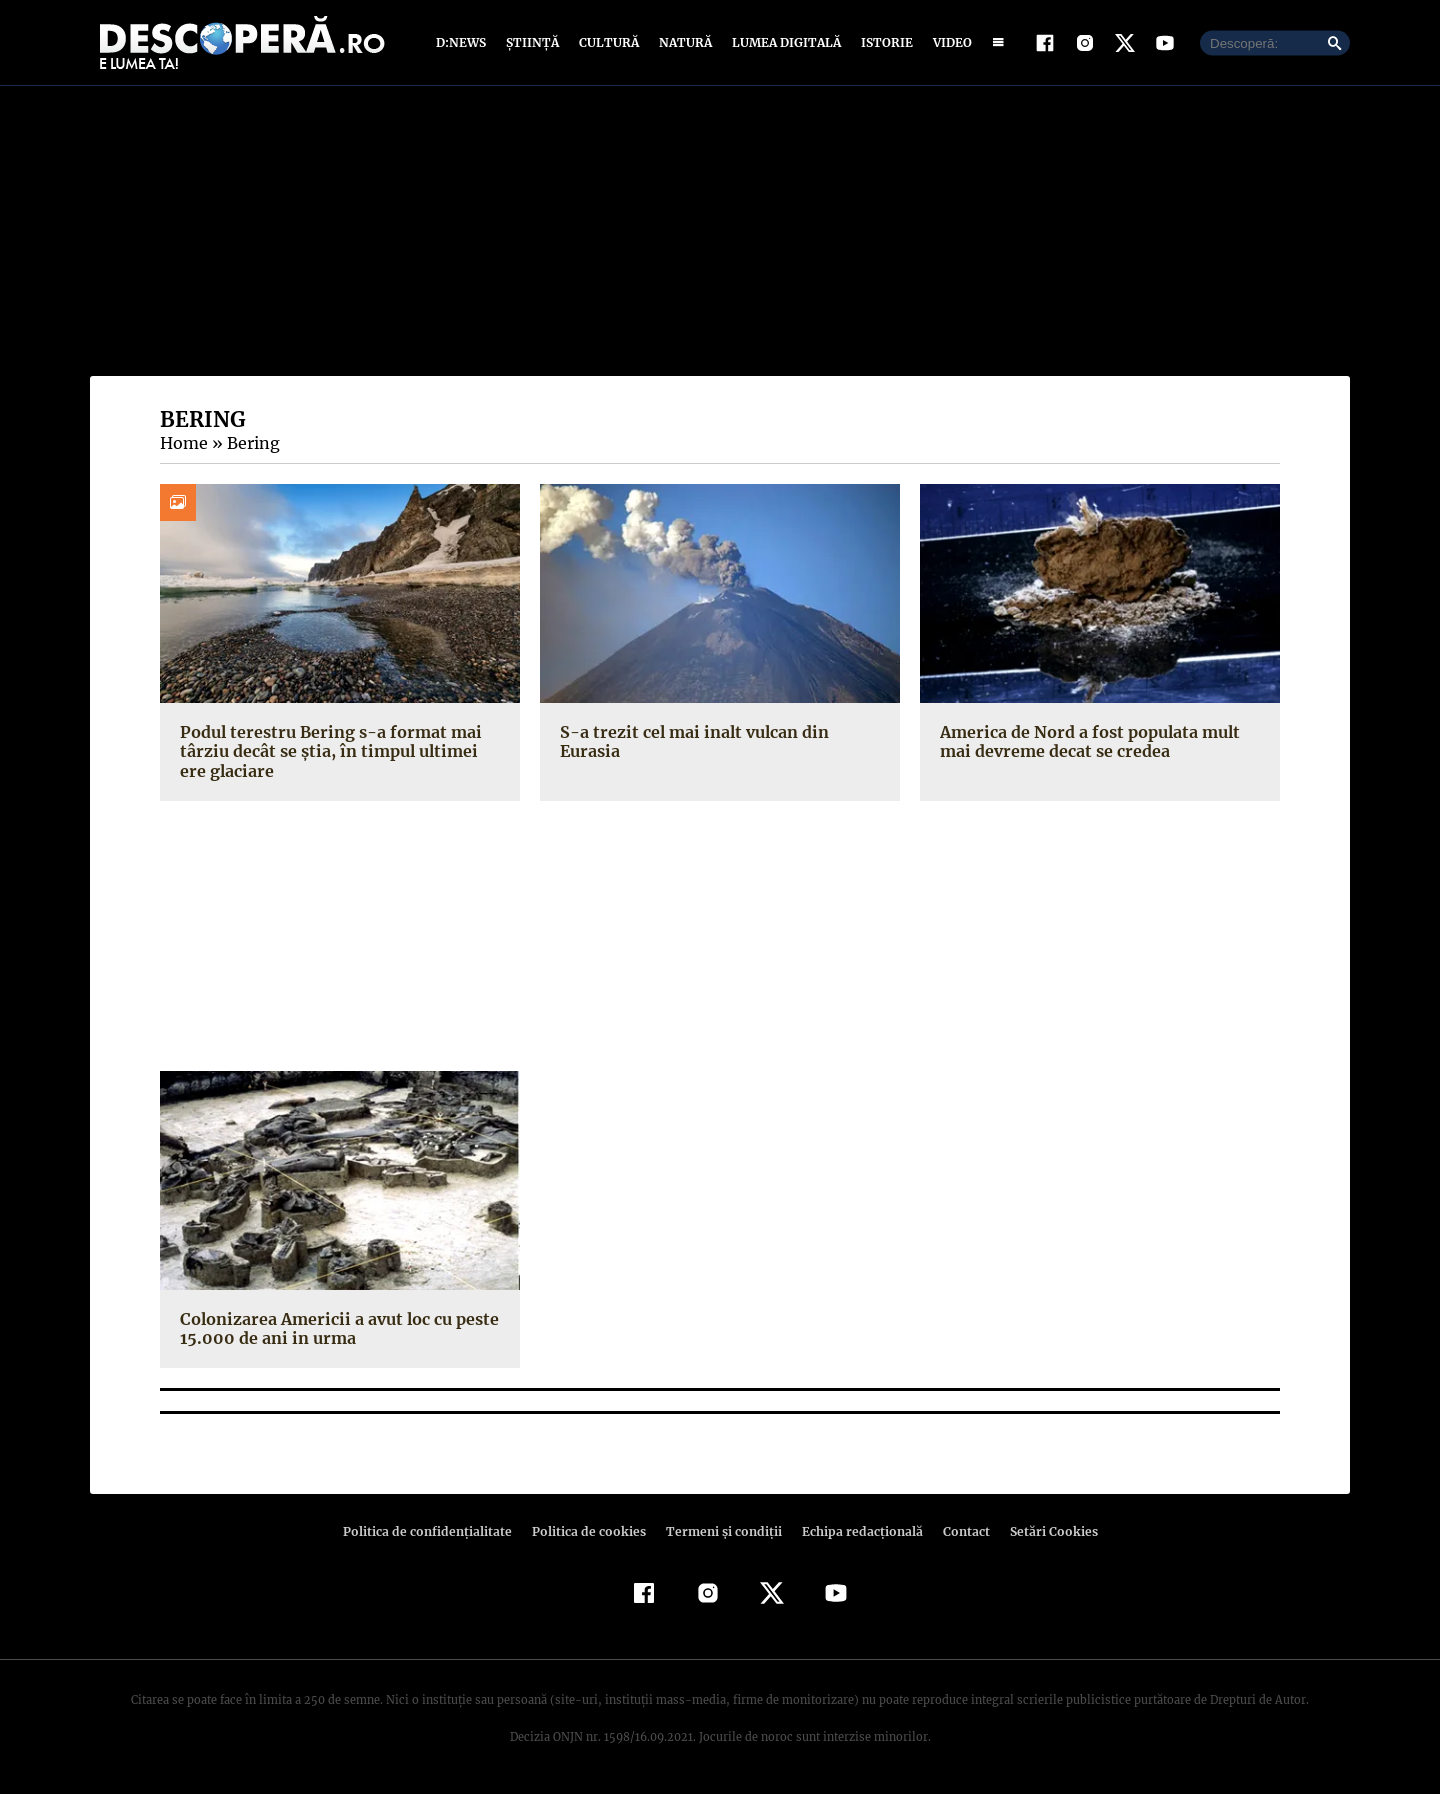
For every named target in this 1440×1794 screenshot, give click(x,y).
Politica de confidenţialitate (436, 1531)
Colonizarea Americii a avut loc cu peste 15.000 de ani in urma (335, 1328)
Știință (533, 42)
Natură (683, 42)
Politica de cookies (591, 1531)
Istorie (883, 42)
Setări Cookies (1043, 1531)
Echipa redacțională (856, 1531)
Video (948, 42)
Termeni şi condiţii (721, 1531)
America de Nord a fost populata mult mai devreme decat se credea (1086, 741)
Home (183, 443)
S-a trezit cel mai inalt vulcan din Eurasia (720, 732)
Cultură (608, 42)
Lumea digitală (783, 42)
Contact (958, 1531)
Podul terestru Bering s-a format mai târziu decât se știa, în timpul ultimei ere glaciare (337, 751)
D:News (464, 42)
